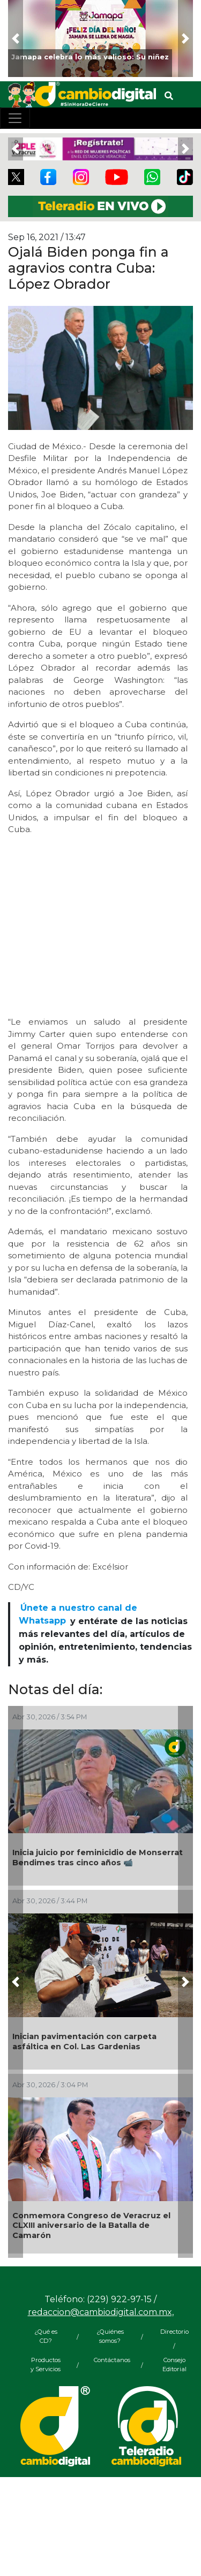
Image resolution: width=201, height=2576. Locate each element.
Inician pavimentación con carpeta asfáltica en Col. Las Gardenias (84, 2041)
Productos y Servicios (46, 2364)
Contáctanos (110, 2360)
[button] (15, 38)
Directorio (174, 2331)
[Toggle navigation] (15, 118)
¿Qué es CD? (45, 2336)
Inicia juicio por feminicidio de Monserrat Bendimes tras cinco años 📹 (97, 1857)
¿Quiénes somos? (110, 2336)
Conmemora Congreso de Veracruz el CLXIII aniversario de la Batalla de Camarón (91, 2225)
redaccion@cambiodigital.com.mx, (101, 2312)
